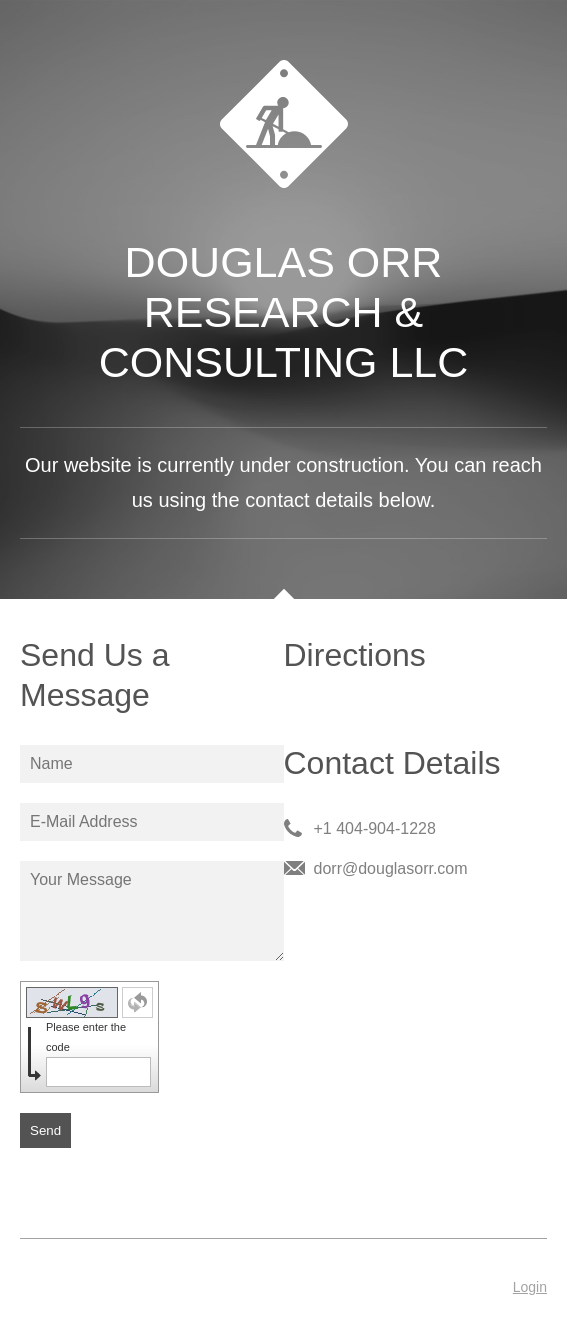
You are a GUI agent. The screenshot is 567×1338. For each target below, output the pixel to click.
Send (45, 1130)
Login (530, 1287)
